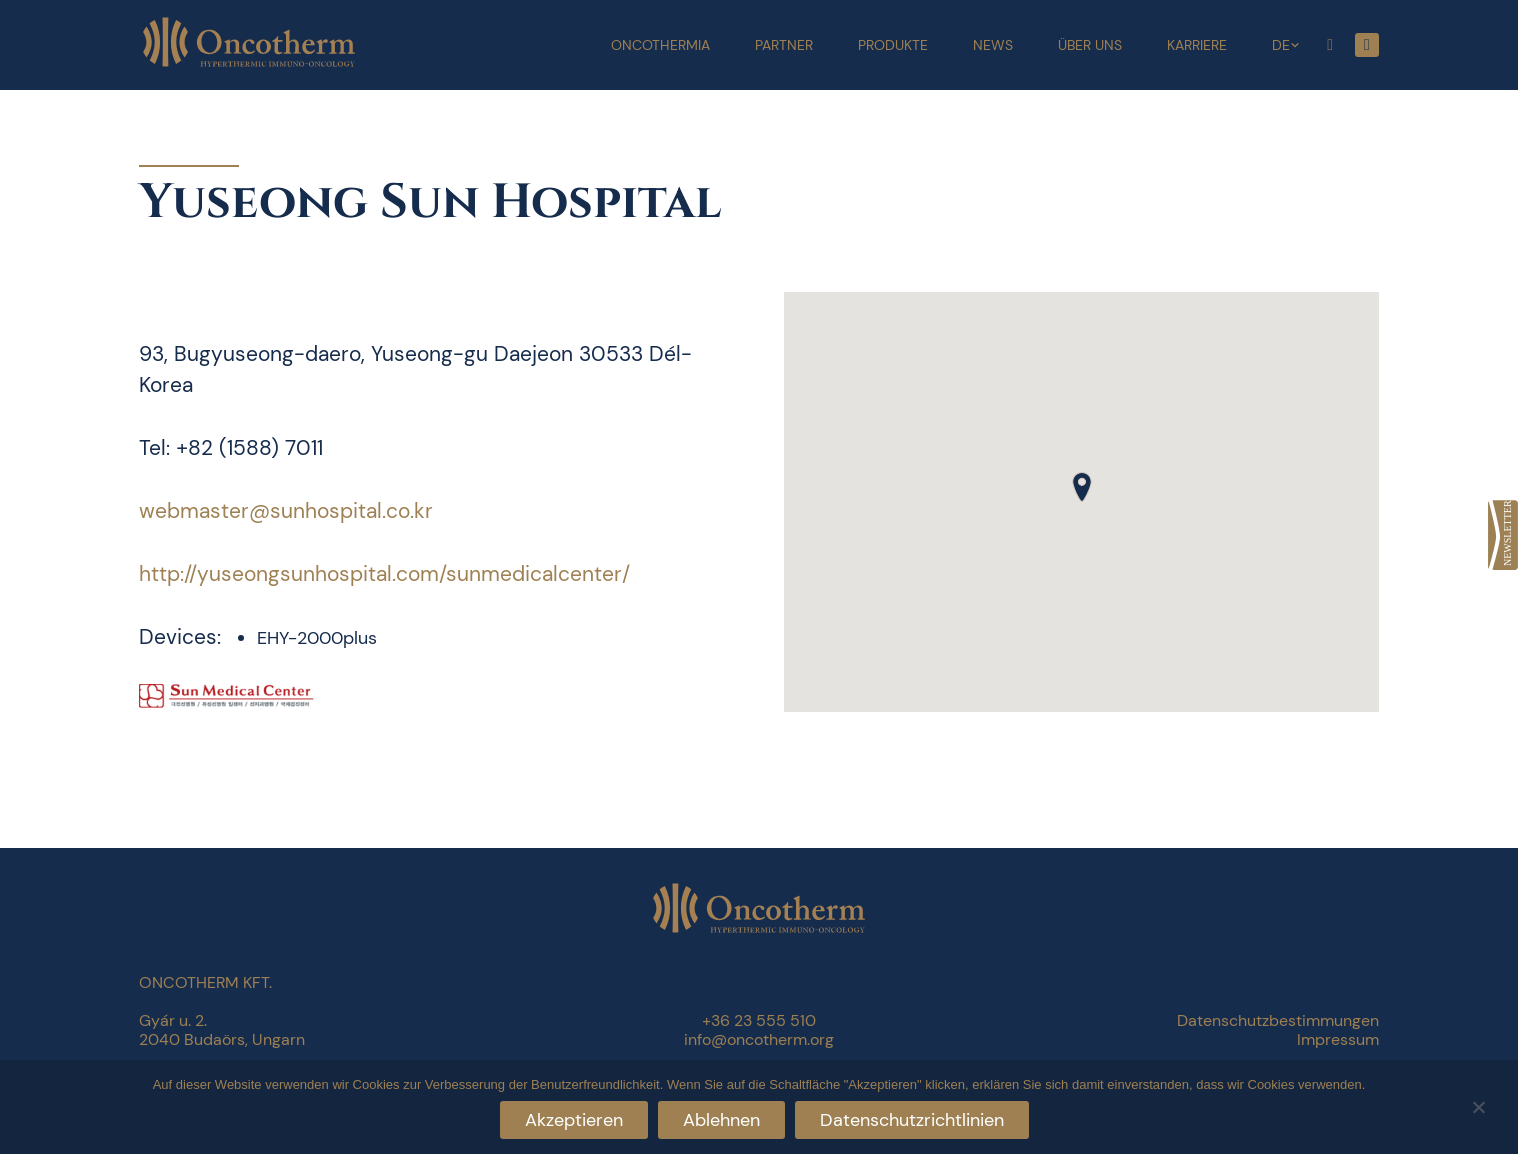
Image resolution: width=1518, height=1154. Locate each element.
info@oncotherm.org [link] (759, 1039)
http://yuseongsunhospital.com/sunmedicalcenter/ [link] (384, 574)
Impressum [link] (1338, 1039)
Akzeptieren (574, 1120)
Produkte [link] (893, 45)
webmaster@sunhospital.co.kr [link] (286, 511)
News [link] (993, 45)
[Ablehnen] (1478, 1104)
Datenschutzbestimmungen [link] (1278, 1020)
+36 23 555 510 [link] (759, 1020)
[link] (1503, 535)
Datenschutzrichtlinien (912, 1120)
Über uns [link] (1090, 45)
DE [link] (1281, 45)
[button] (1082, 487)
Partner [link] (784, 45)
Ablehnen (721, 1120)
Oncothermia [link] (660, 45)
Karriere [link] (1197, 45)
